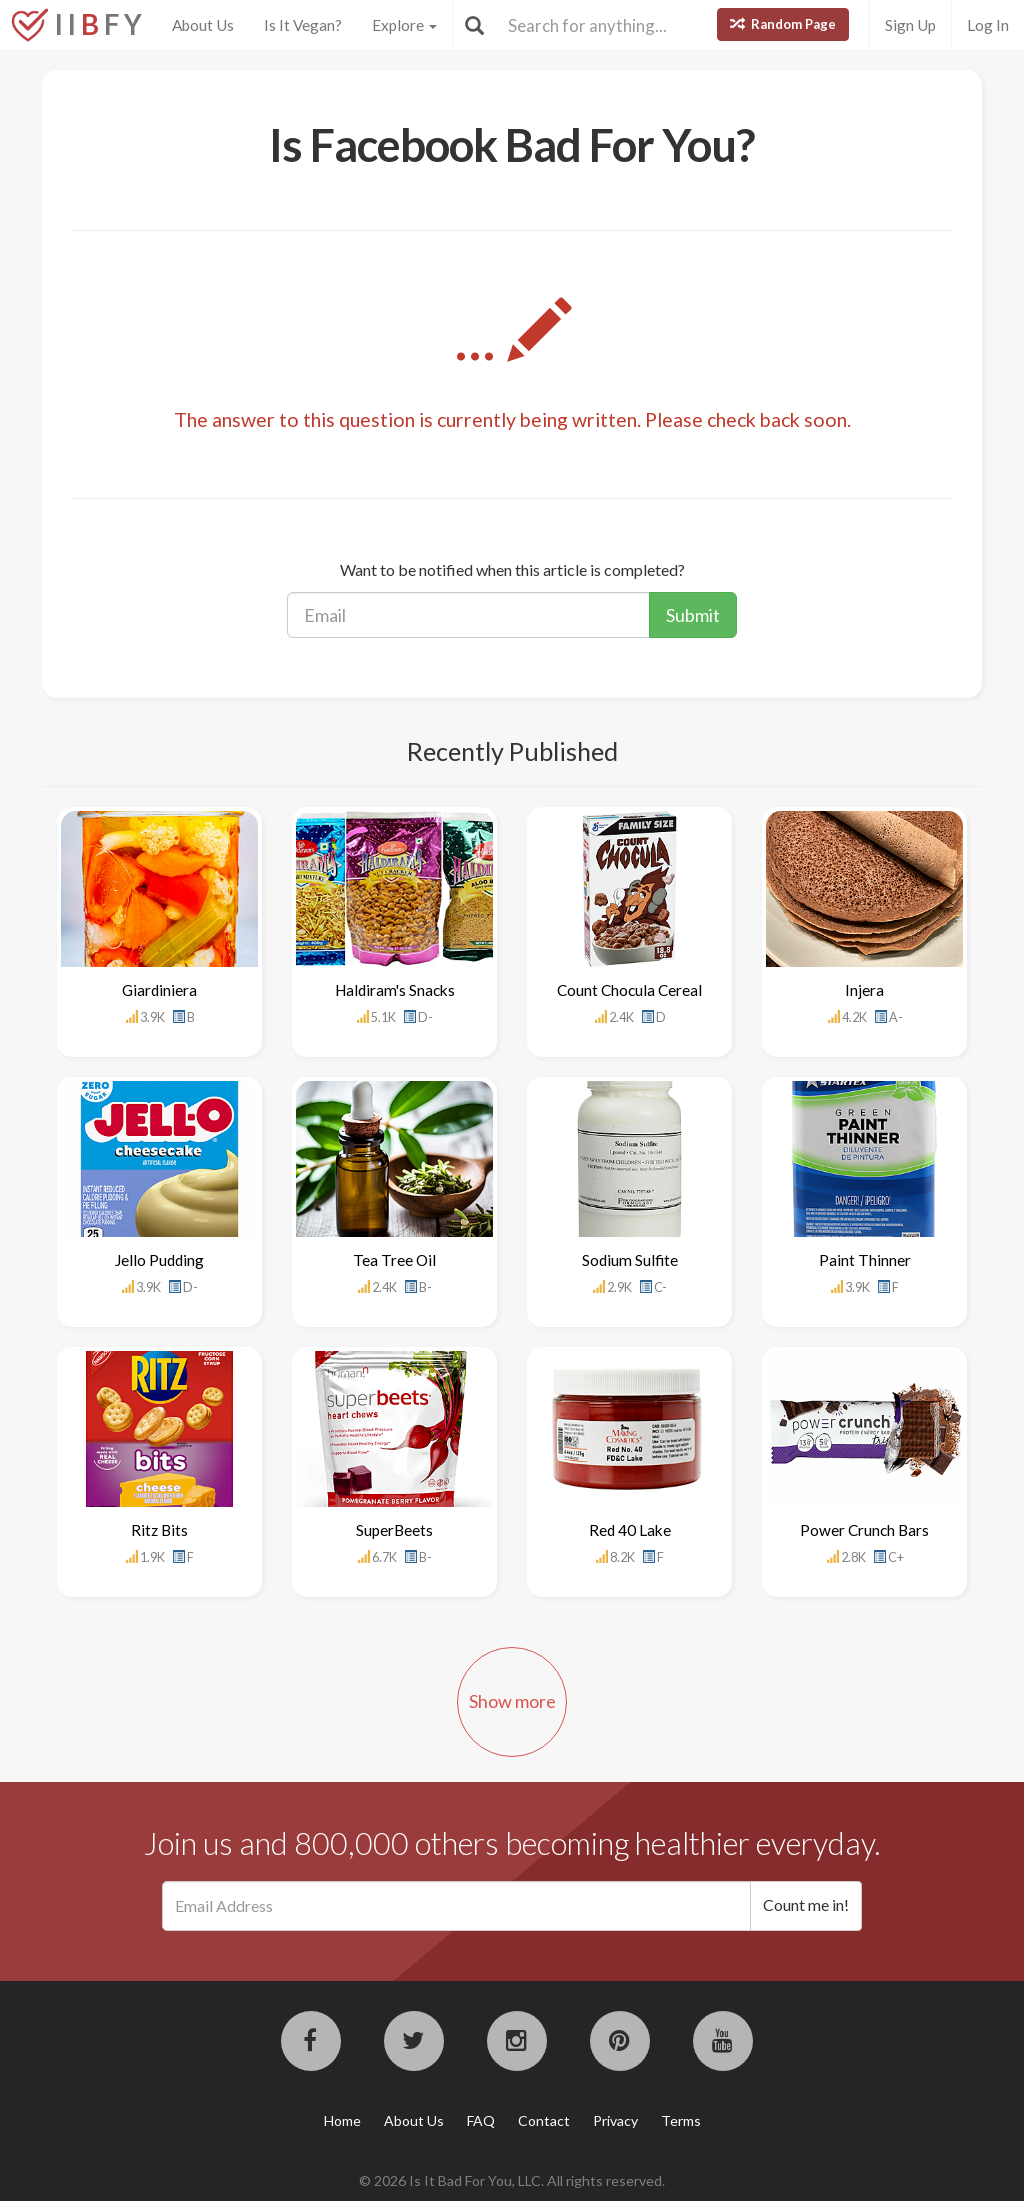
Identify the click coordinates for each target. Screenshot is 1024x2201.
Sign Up (910, 25)
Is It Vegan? (303, 25)
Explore (404, 25)
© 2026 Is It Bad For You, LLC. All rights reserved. (512, 2180)
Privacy (615, 2120)
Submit (693, 615)
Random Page (783, 24)
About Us (203, 25)
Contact (544, 2120)
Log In (988, 25)
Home (342, 2120)
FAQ (481, 2120)
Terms (681, 2120)
